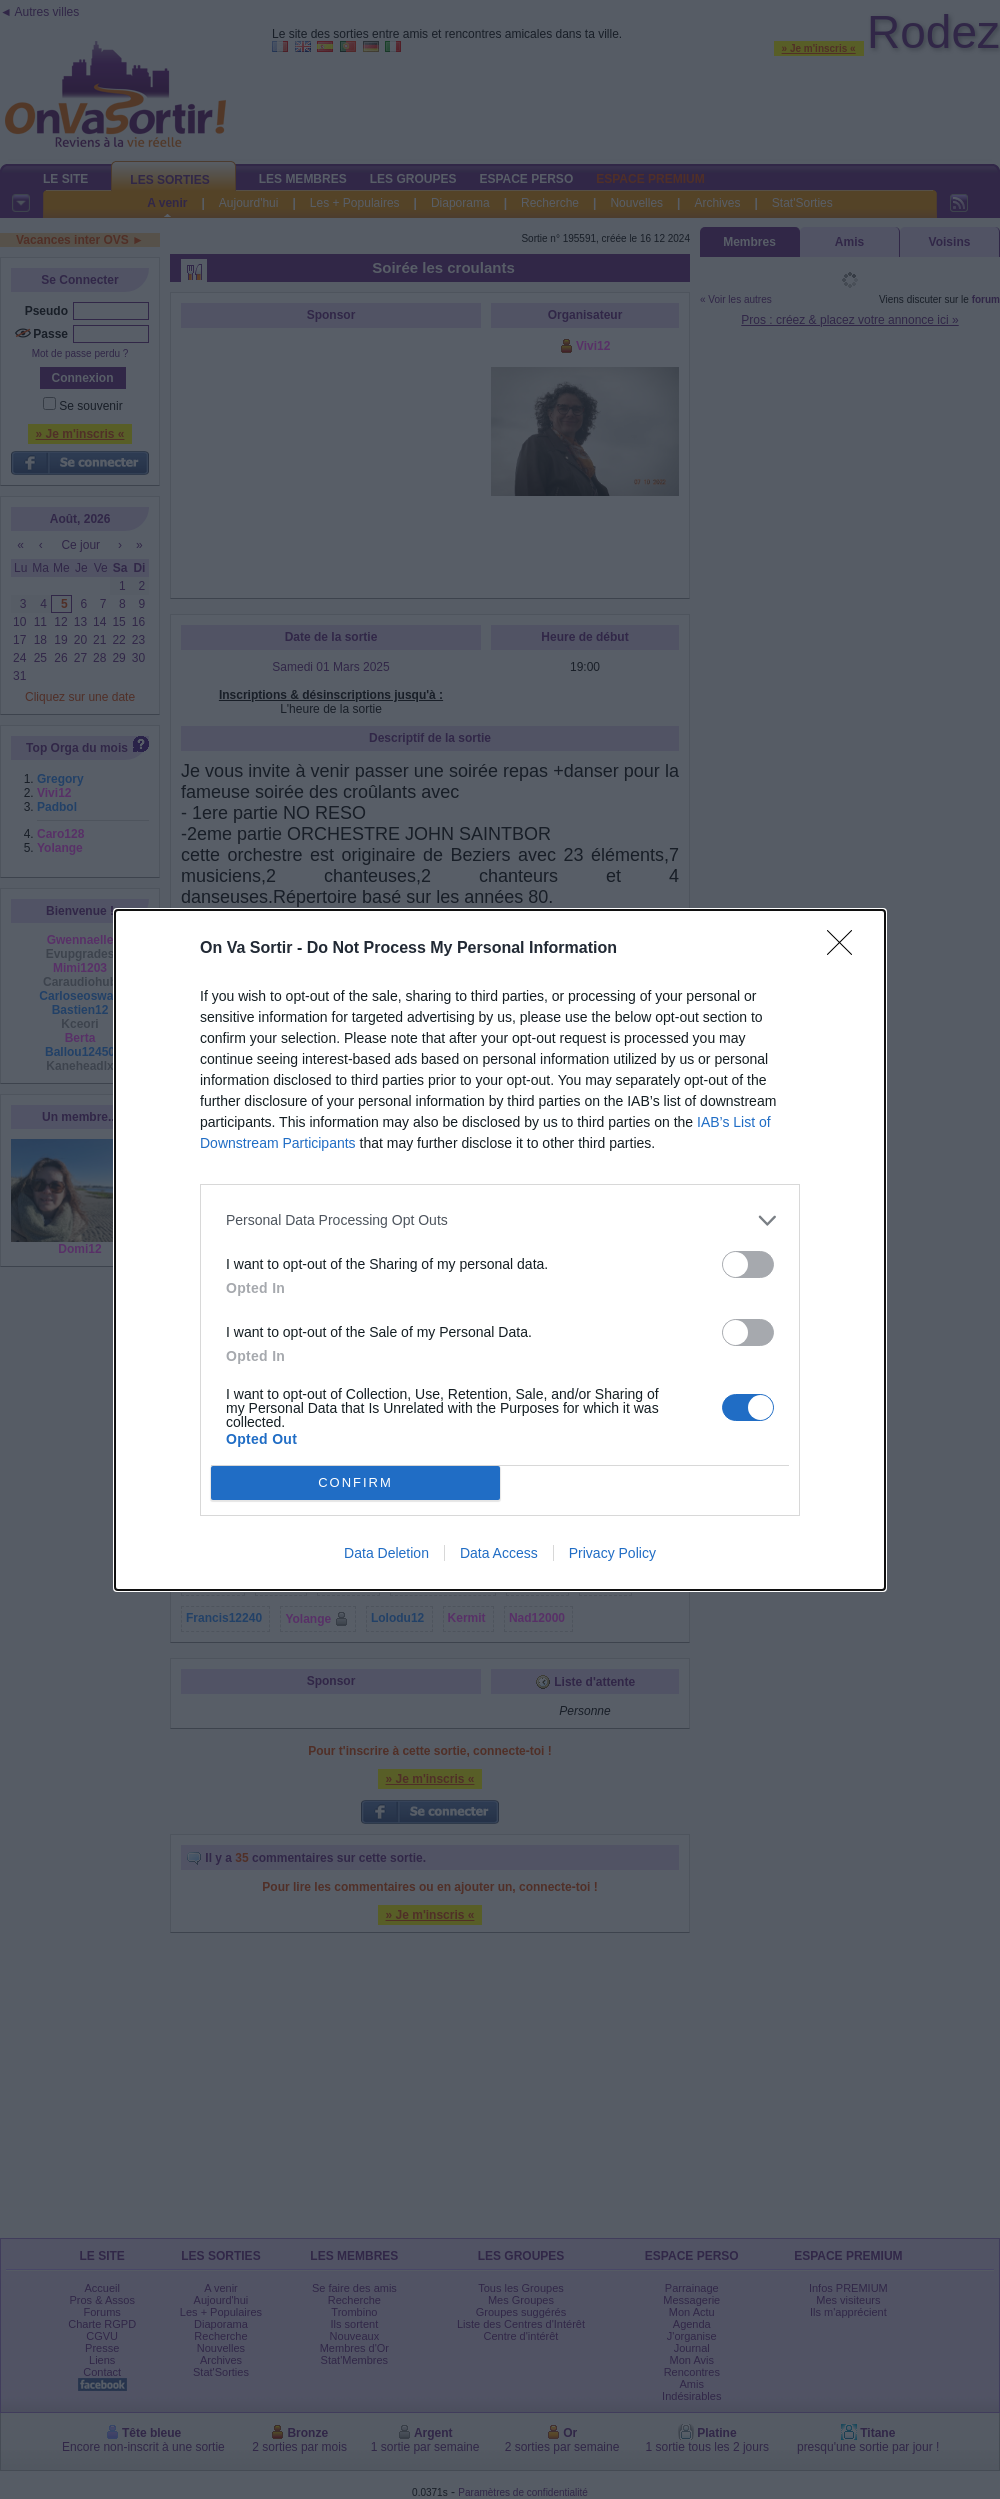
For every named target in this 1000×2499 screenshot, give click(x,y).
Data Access (499, 1553)
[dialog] (500, 1250)
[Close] (846, 949)
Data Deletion (386, 1553)
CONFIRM (355, 1482)
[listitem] (500, 1220)
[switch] (748, 1264)
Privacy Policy (612, 1553)
